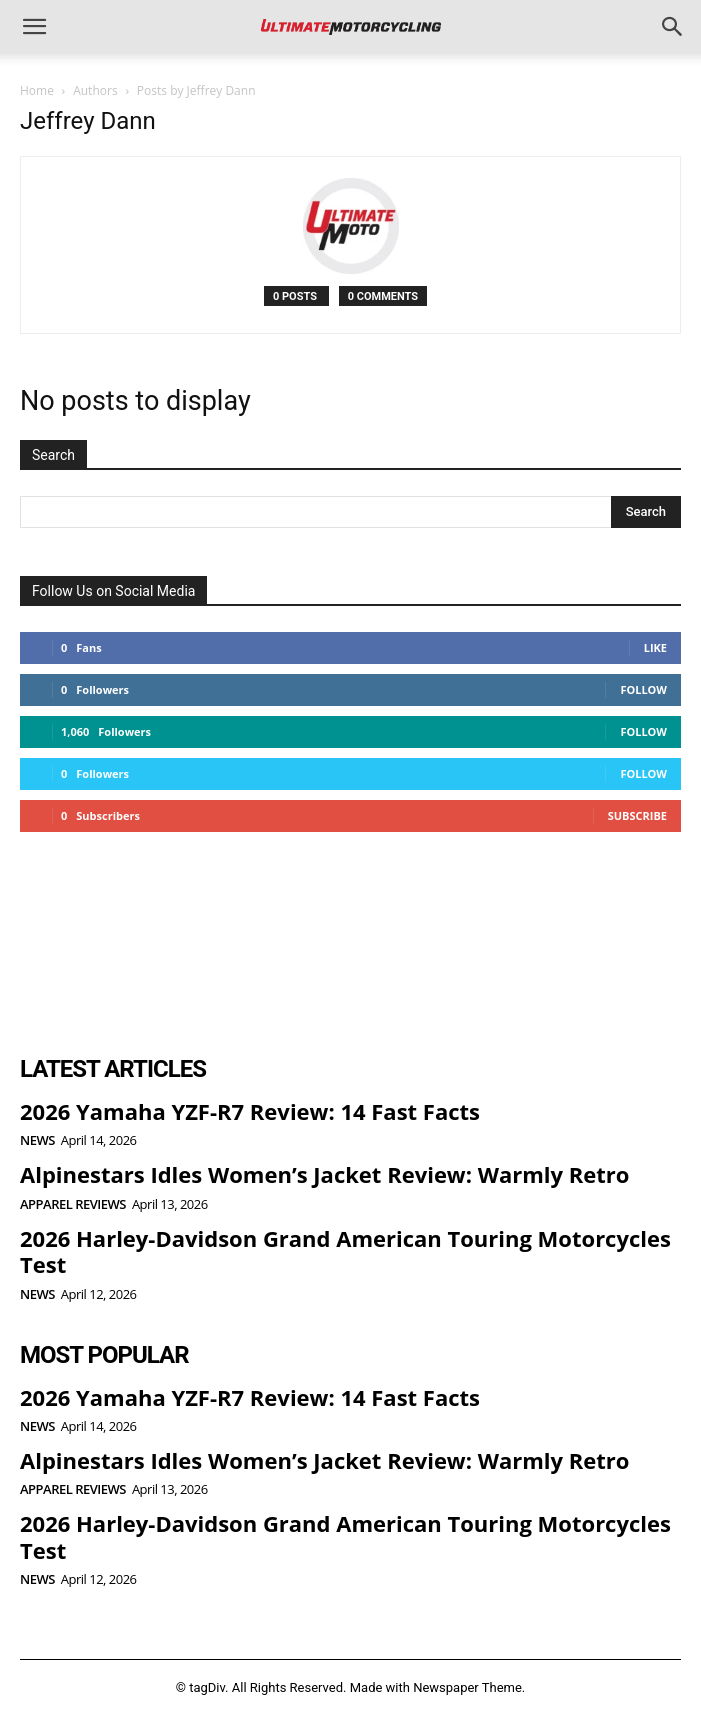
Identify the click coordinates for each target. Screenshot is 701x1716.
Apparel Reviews (73, 1204)
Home (37, 90)
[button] (34, 27)
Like (655, 647)
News (37, 1140)
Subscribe (637, 815)
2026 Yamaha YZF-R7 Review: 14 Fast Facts (250, 1111)
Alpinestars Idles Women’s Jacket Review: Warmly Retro (324, 1174)
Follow (643, 689)
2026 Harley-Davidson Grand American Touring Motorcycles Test (345, 1251)
